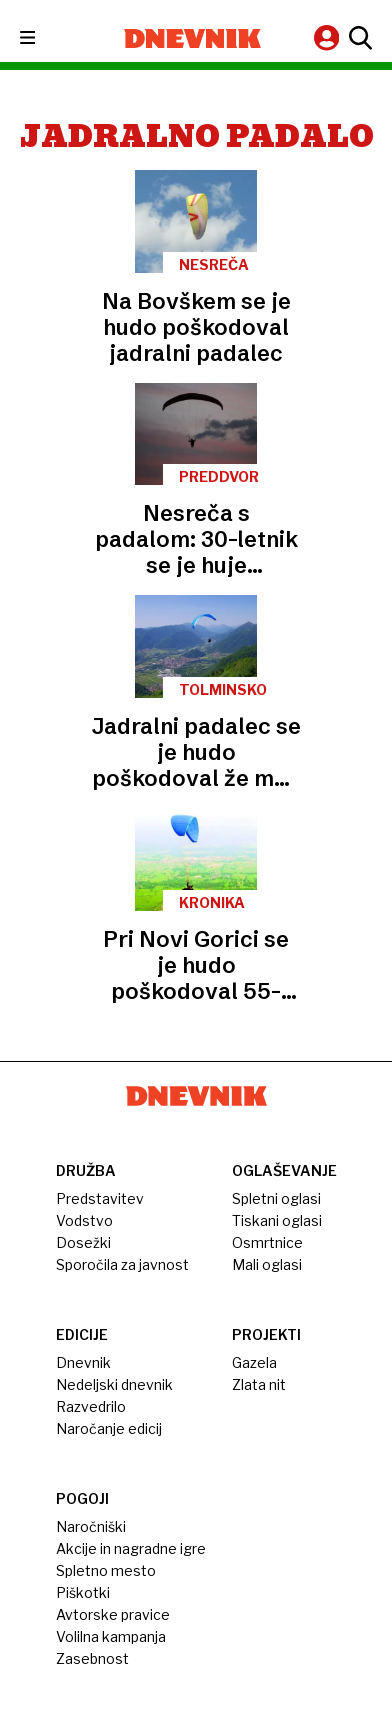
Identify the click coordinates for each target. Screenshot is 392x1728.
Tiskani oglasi (277, 1220)
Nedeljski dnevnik (114, 1384)
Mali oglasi (267, 1264)
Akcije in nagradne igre (131, 1548)
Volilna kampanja (111, 1636)
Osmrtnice (267, 1242)
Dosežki (83, 1242)
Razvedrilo (91, 1406)
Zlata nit (259, 1384)
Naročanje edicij (109, 1428)
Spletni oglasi (276, 1198)
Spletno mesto (106, 1570)
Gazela (254, 1362)
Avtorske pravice (113, 1614)
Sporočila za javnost (122, 1264)
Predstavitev (100, 1198)
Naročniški (91, 1526)
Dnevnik (83, 1362)
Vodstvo (84, 1220)
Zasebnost (92, 1658)
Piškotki (83, 1592)
